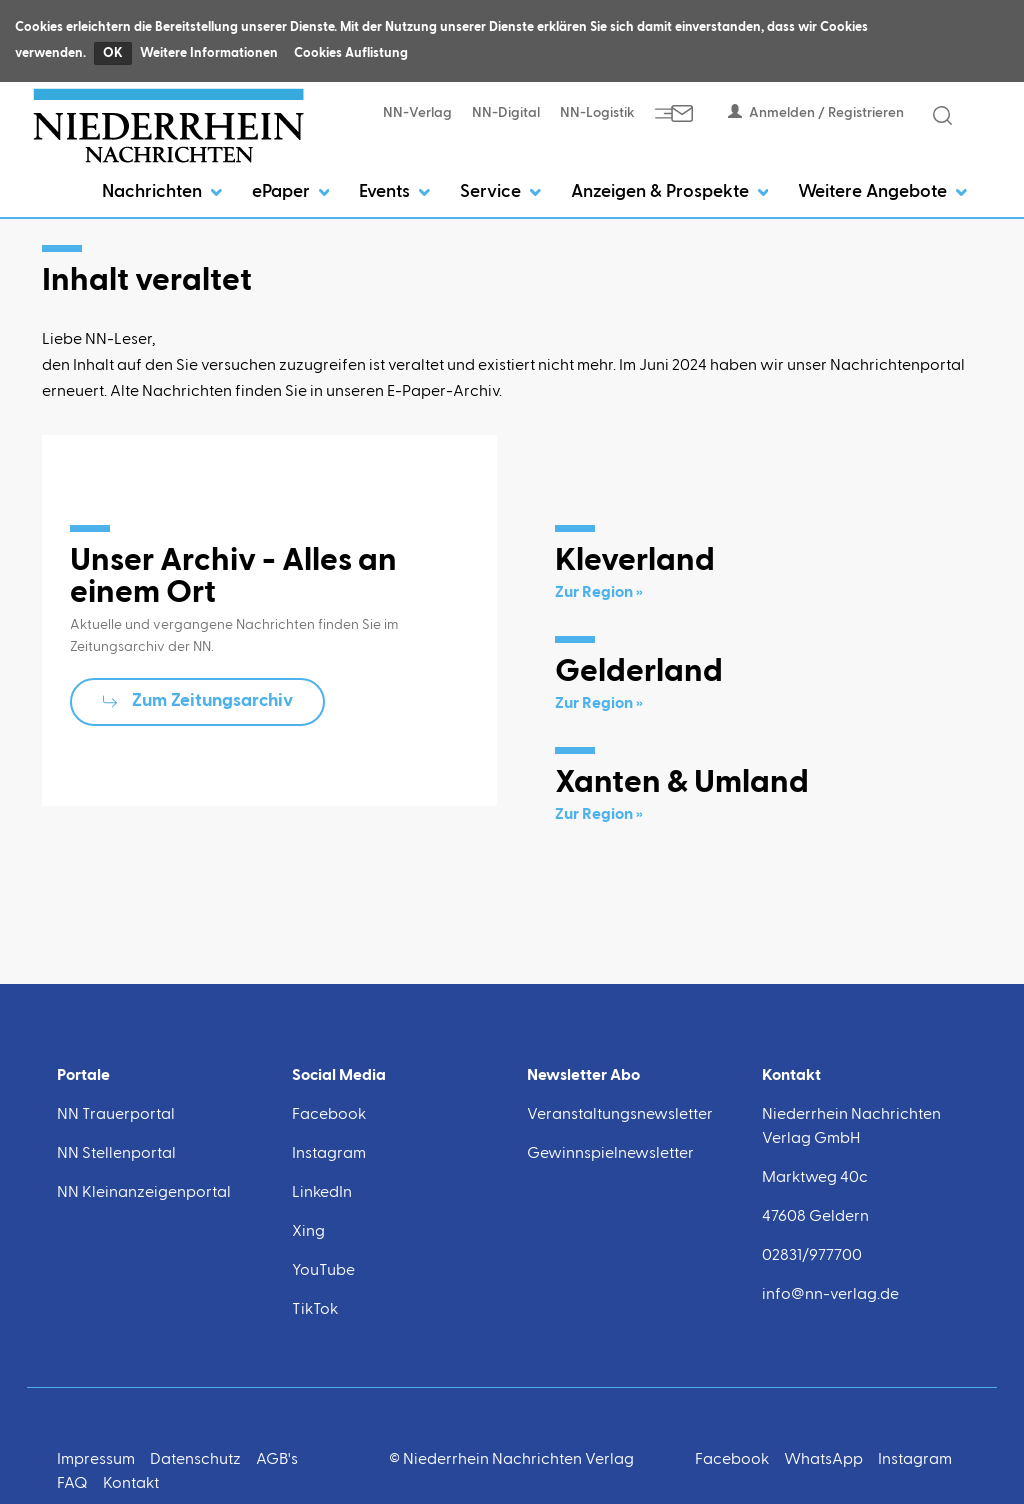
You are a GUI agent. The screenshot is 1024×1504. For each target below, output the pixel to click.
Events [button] (394, 192)
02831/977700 (812, 1256)
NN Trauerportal (116, 1115)
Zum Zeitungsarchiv (212, 701)
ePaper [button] (291, 192)
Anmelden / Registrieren (816, 113)
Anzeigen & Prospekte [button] (670, 192)
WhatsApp (823, 1460)
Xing (308, 1232)
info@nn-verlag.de (830, 1295)
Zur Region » (599, 593)
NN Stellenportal (116, 1154)
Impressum (96, 1460)
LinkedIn (322, 1193)
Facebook (329, 1115)
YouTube (323, 1271)
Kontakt (131, 1484)
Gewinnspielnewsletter (610, 1154)
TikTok (315, 1310)
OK (113, 53)
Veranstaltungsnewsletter (620, 1115)
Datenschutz (195, 1460)
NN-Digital (506, 113)
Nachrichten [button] (162, 192)
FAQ (72, 1484)
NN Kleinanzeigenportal (144, 1193)
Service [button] (500, 192)
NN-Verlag (417, 113)
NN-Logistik (597, 113)
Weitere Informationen (209, 53)
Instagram (329, 1154)
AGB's (277, 1460)
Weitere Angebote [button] (882, 192)
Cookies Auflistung (351, 53)
